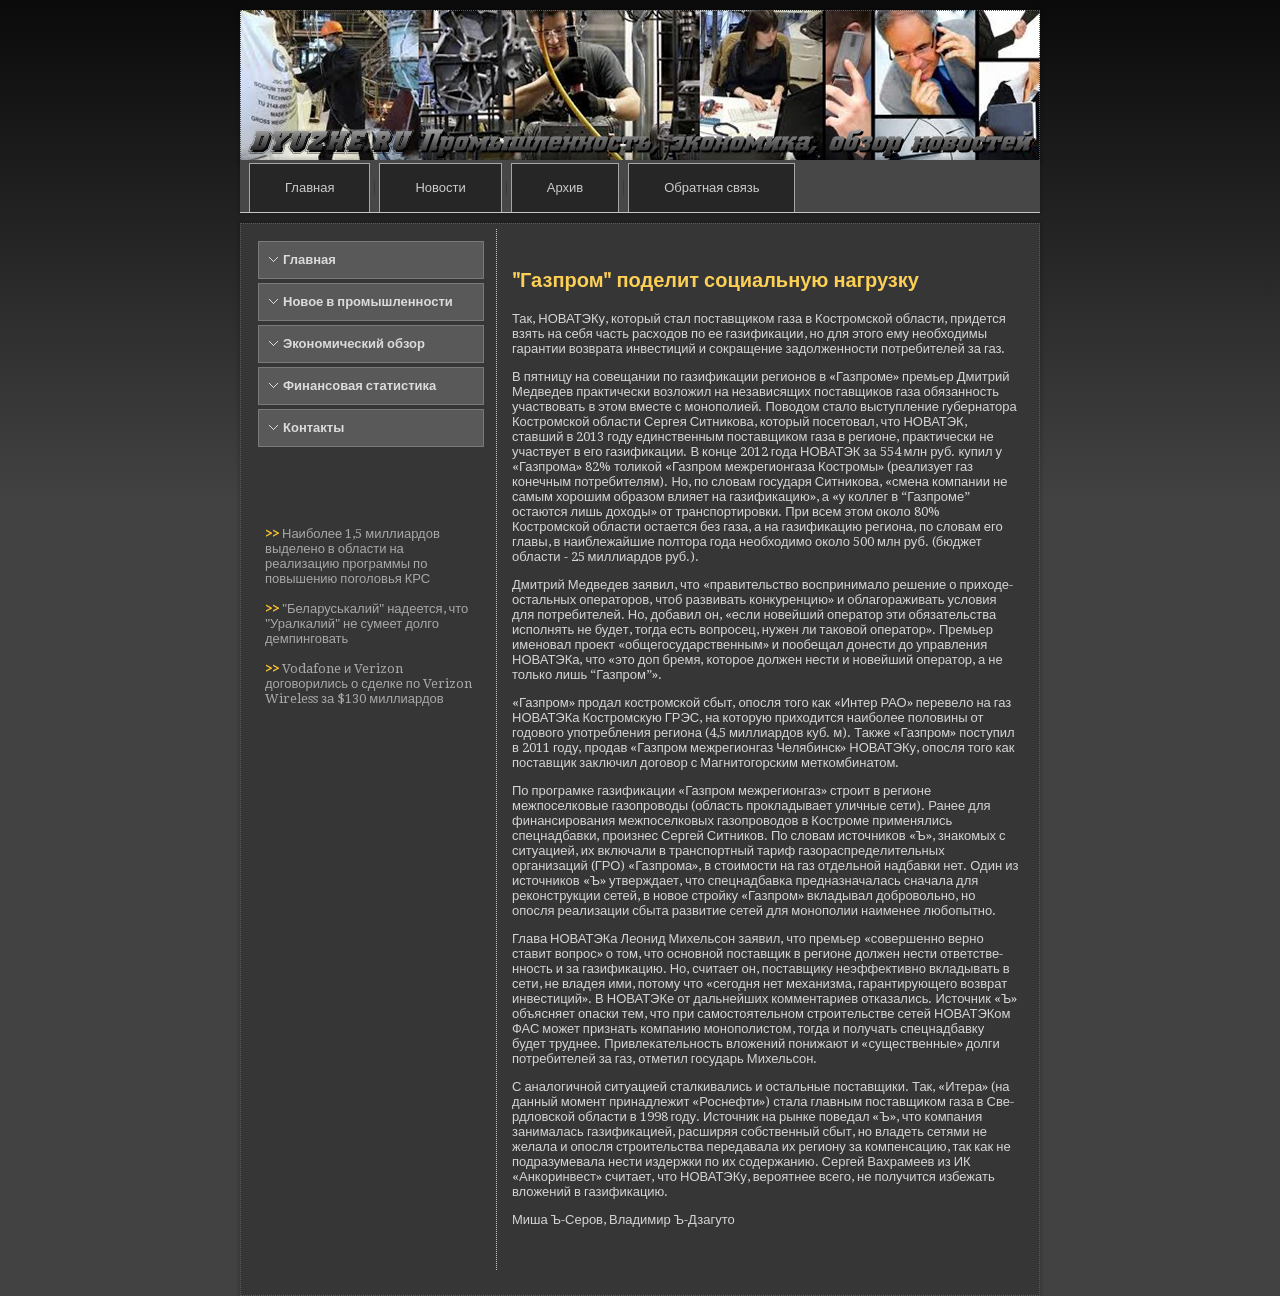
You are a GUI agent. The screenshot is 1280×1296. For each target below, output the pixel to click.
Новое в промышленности (368, 301)
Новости (440, 187)
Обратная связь (711, 187)
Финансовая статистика (359, 385)
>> (273, 533)
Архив (565, 187)
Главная (309, 187)
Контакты (313, 427)
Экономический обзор (354, 343)
